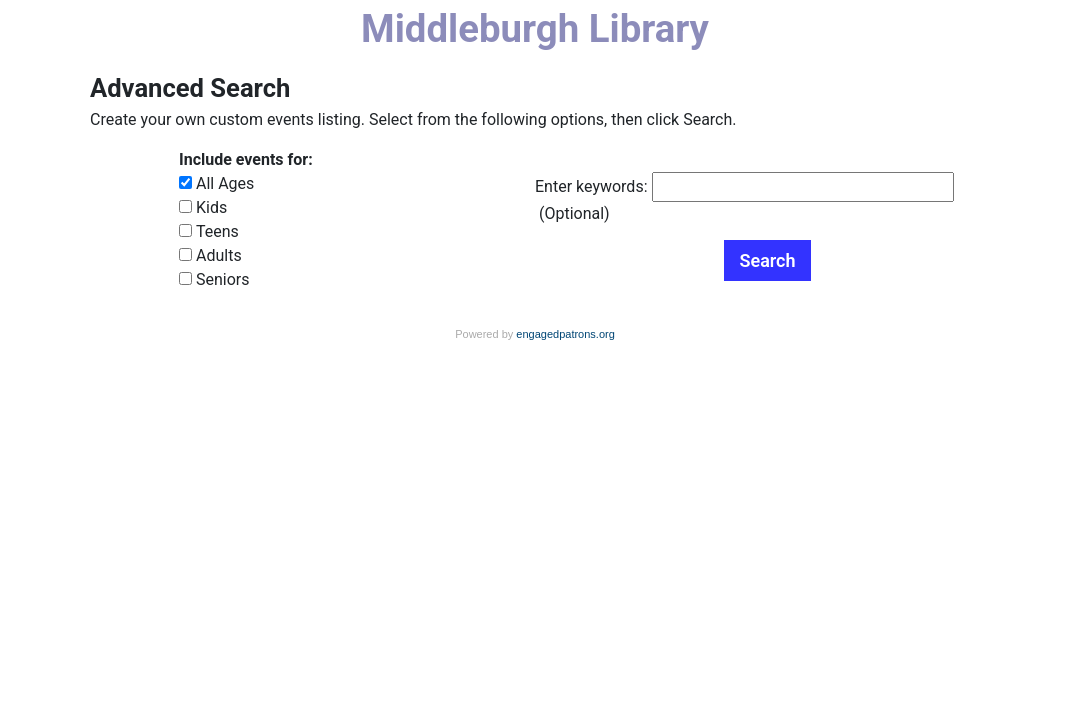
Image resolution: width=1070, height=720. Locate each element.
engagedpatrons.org (565, 334)
